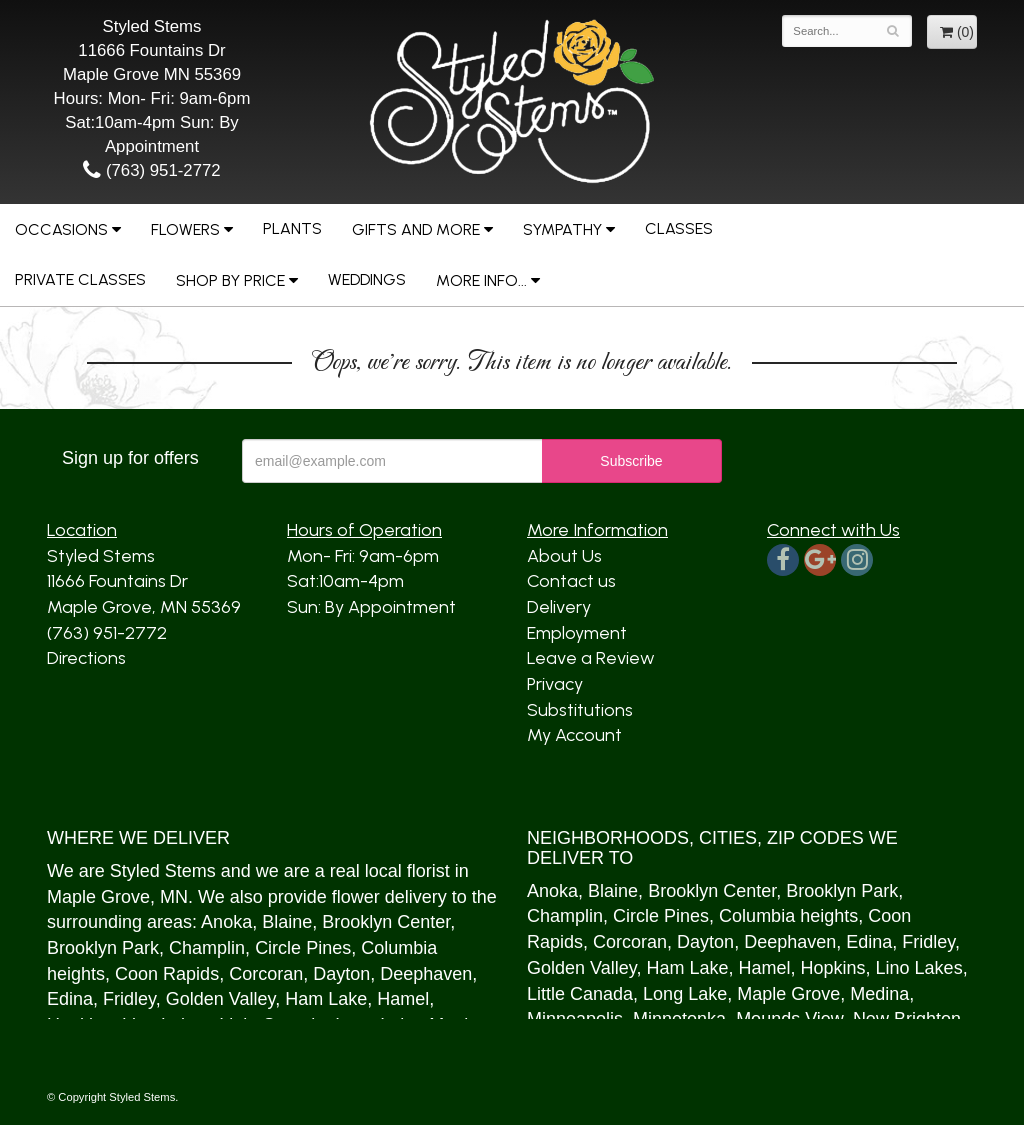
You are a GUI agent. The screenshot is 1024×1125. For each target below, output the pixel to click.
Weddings (367, 279)
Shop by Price (230, 280)
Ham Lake (326, 999)
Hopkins (833, 968)
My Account (574, 735)
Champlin (207, 948)
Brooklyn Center (386, 922)
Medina (879, 994)
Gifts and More (416, 229)
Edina (70, 999)
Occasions (61, 229)
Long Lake (685, 994)
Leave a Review (591, 658)
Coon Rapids (167, 974)
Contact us (571, 581)
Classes (679, 228)
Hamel (403, 999)
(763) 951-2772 (151, 170)
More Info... (481, 280)
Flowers (185, 229)
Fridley (129, 999)
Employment (577, 633)
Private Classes (80, 279)
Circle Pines (303, 948)
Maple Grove (98, 897)
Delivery (559, 607)
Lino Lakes (919, 968)
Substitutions (580, 710)
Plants (292, 228)
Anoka (226, 922)
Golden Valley (220, 999)
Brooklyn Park (103, 948)
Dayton (341, 974)
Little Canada (580, 994)
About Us (564, 556)
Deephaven (426, 974)
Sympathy (562, 229)
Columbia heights (788, 916)
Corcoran (266, 974)
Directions (86, 658)
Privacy (555, 684)
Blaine (287, 922)
